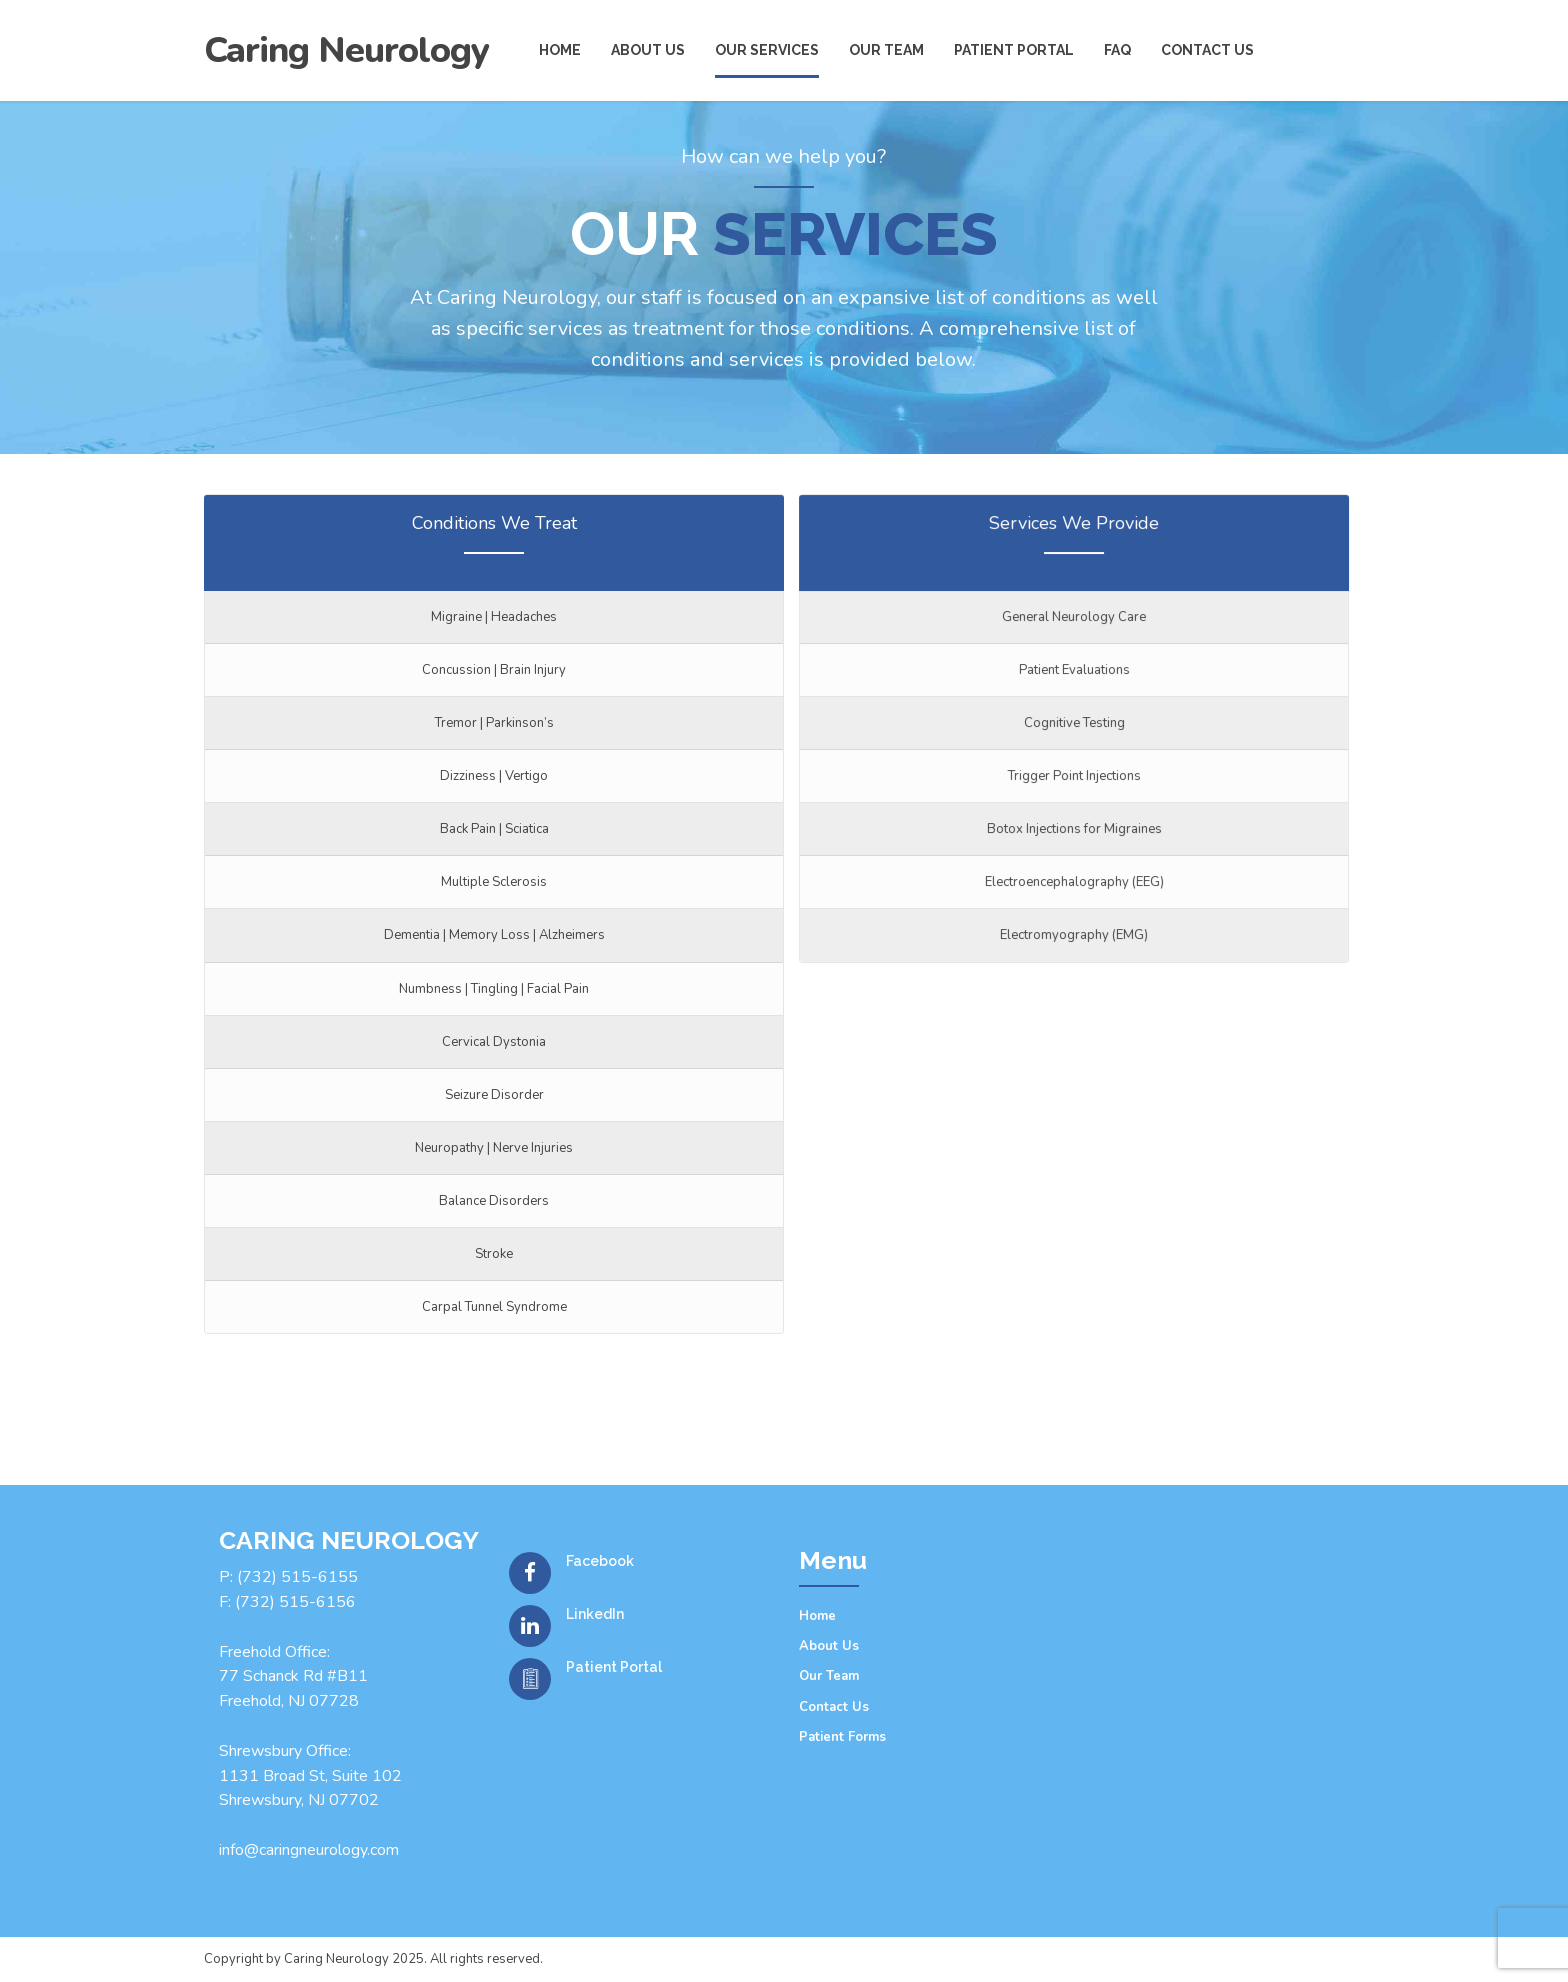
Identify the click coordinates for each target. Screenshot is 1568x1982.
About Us (829, 1646)
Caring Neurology (346, 50)
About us (648, 50)
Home (560, 50)
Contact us (1207, 50)
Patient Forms (842, 1737)
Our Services (767, 50)
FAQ (1117, 50)
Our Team (886, 50)
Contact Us (834, 1707)
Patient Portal (1014, 50)
